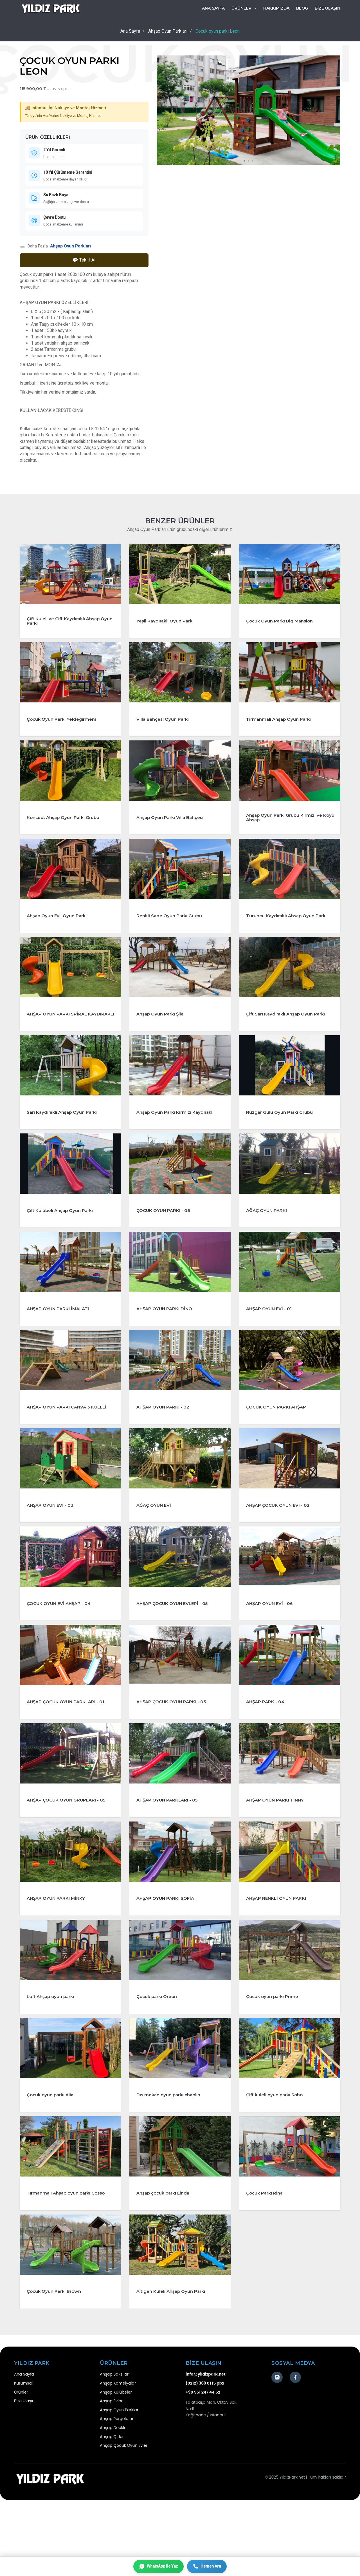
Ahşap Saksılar (114, 2450)
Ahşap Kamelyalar (118, 2459)
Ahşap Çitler (112, 2512)
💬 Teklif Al (84, 260)
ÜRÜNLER (243, 8)
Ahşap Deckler (114, 2503)
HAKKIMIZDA (276, 8)
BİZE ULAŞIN (327, 8)
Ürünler (21, 2468)
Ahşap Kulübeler (116, 2468)
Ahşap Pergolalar (117, 2494)
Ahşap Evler (111, 2477)
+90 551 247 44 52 (203, 2468)
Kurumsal (23, 2459)
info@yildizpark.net (206, 2450)
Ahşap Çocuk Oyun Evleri (124, 2521)
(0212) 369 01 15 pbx (205, 2459)
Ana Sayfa (213, 8)
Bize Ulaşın (24, 2477)
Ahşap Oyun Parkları (70, 246)
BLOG (302, 8)
